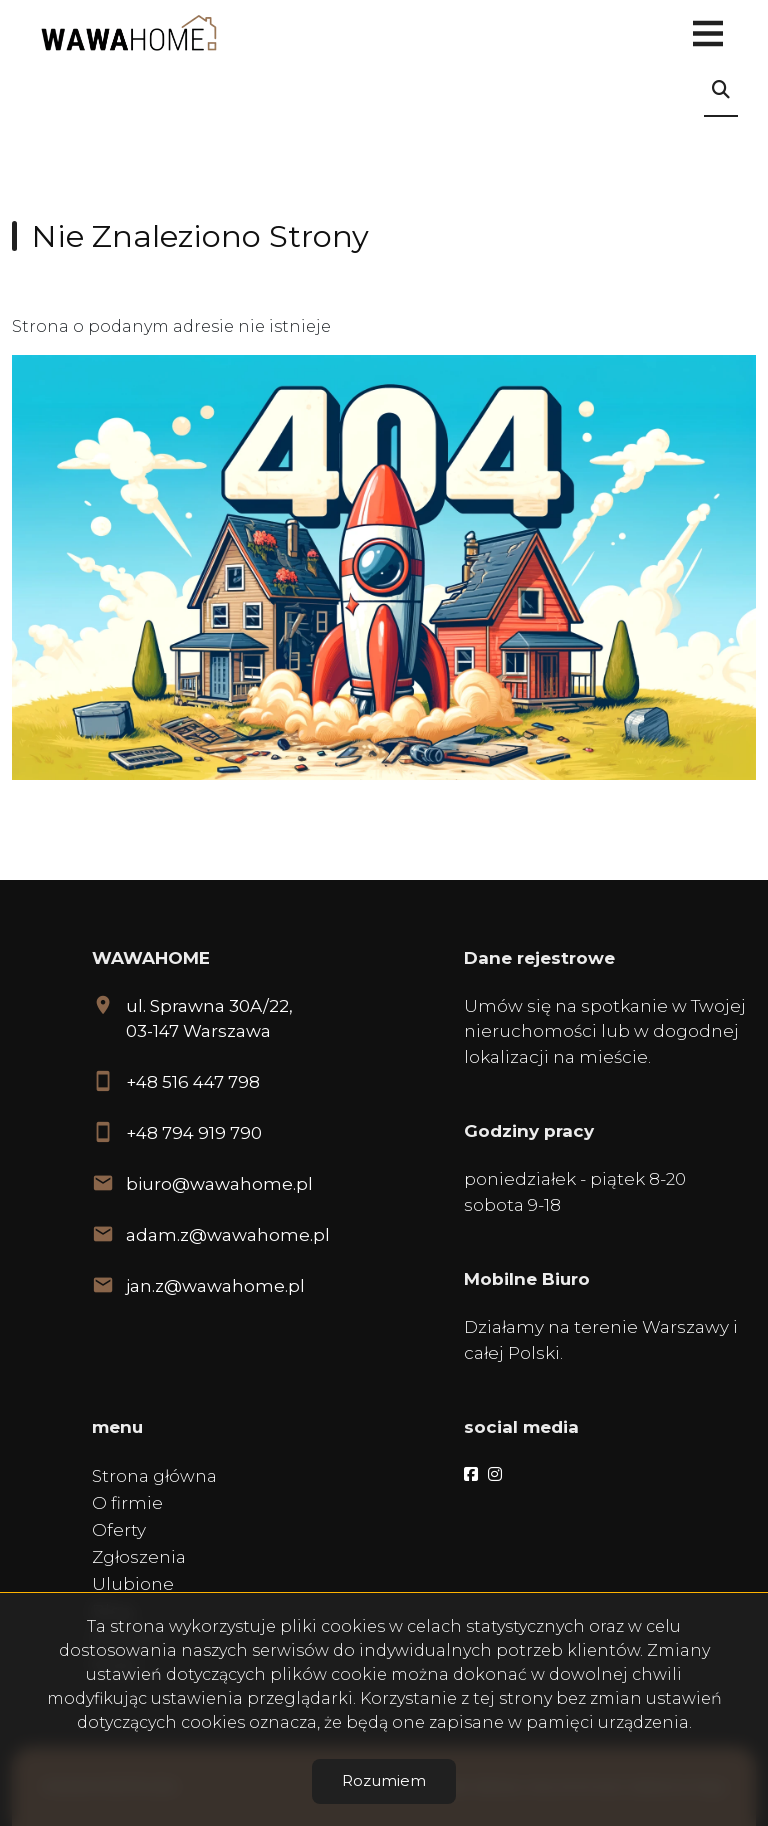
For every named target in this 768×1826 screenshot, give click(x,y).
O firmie (127, 1503)
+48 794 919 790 (194, 1133)
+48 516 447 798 (193, 1082)
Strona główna (154, 1476)
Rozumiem (384, 1780)
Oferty (119, 1530)
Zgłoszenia (139, 1557)
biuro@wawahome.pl (219, 1184)
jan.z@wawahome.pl (215, 1286)
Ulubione (133, 1584)
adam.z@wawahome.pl (228, 1235)
